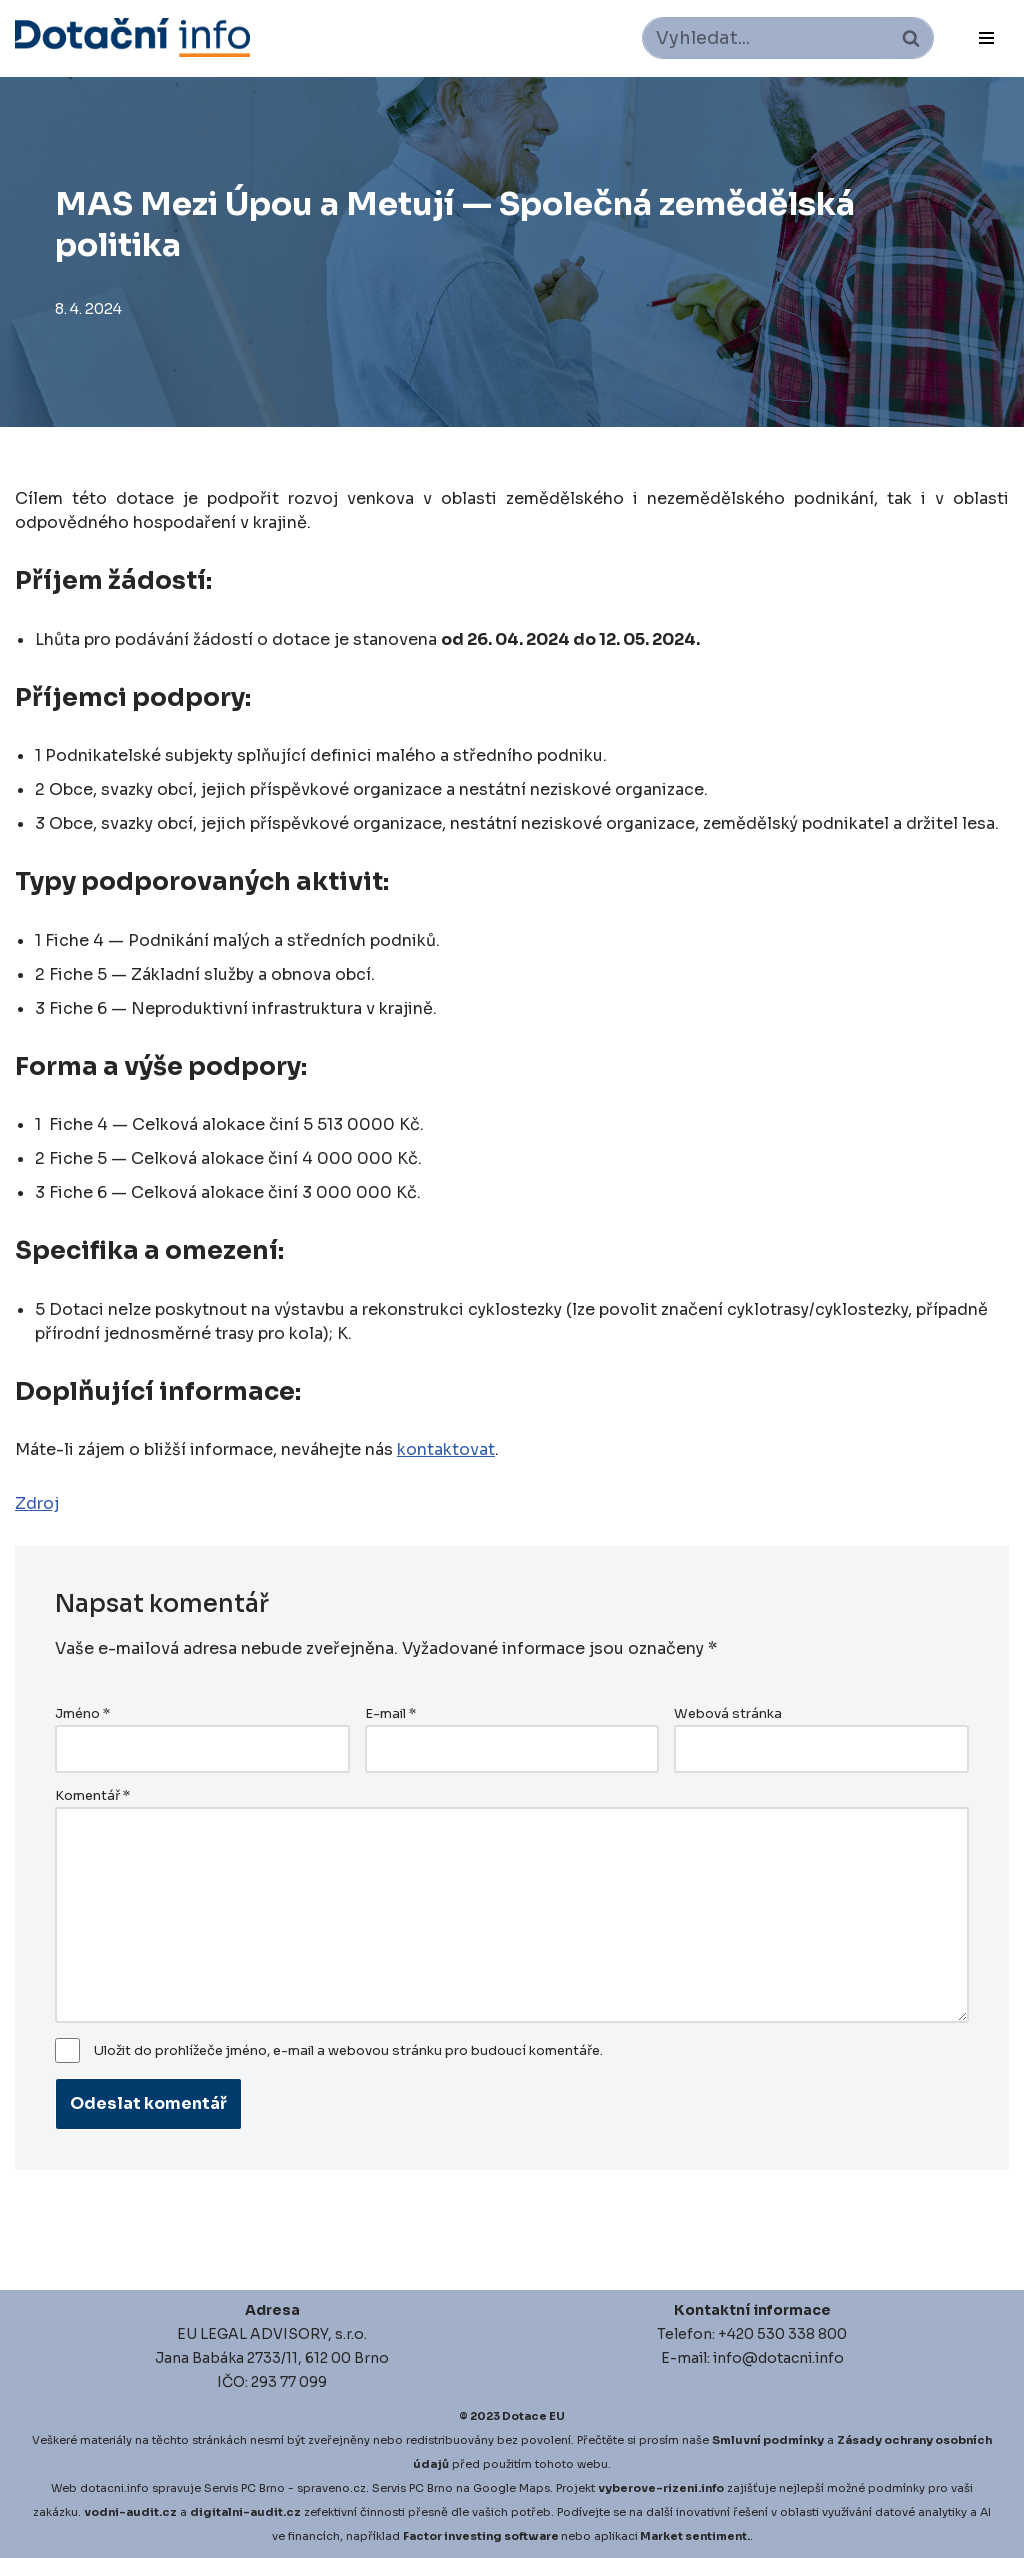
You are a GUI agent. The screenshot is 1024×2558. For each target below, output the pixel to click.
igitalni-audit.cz (250, 2512)
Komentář (92, 1796)
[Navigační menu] (986, 38)
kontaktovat (446, 1449)
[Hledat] (765, 38)
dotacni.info (114, 2488)
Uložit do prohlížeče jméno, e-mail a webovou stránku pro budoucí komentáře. (348, 2051)
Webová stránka (728, 1714)
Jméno (82, 1714)
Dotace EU (533, 2416)
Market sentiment (693, 2536)
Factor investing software (481, 2536)
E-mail (390, 1714)
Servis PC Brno (244, 2488)
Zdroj (37, 1503)
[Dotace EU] (132, 37)
